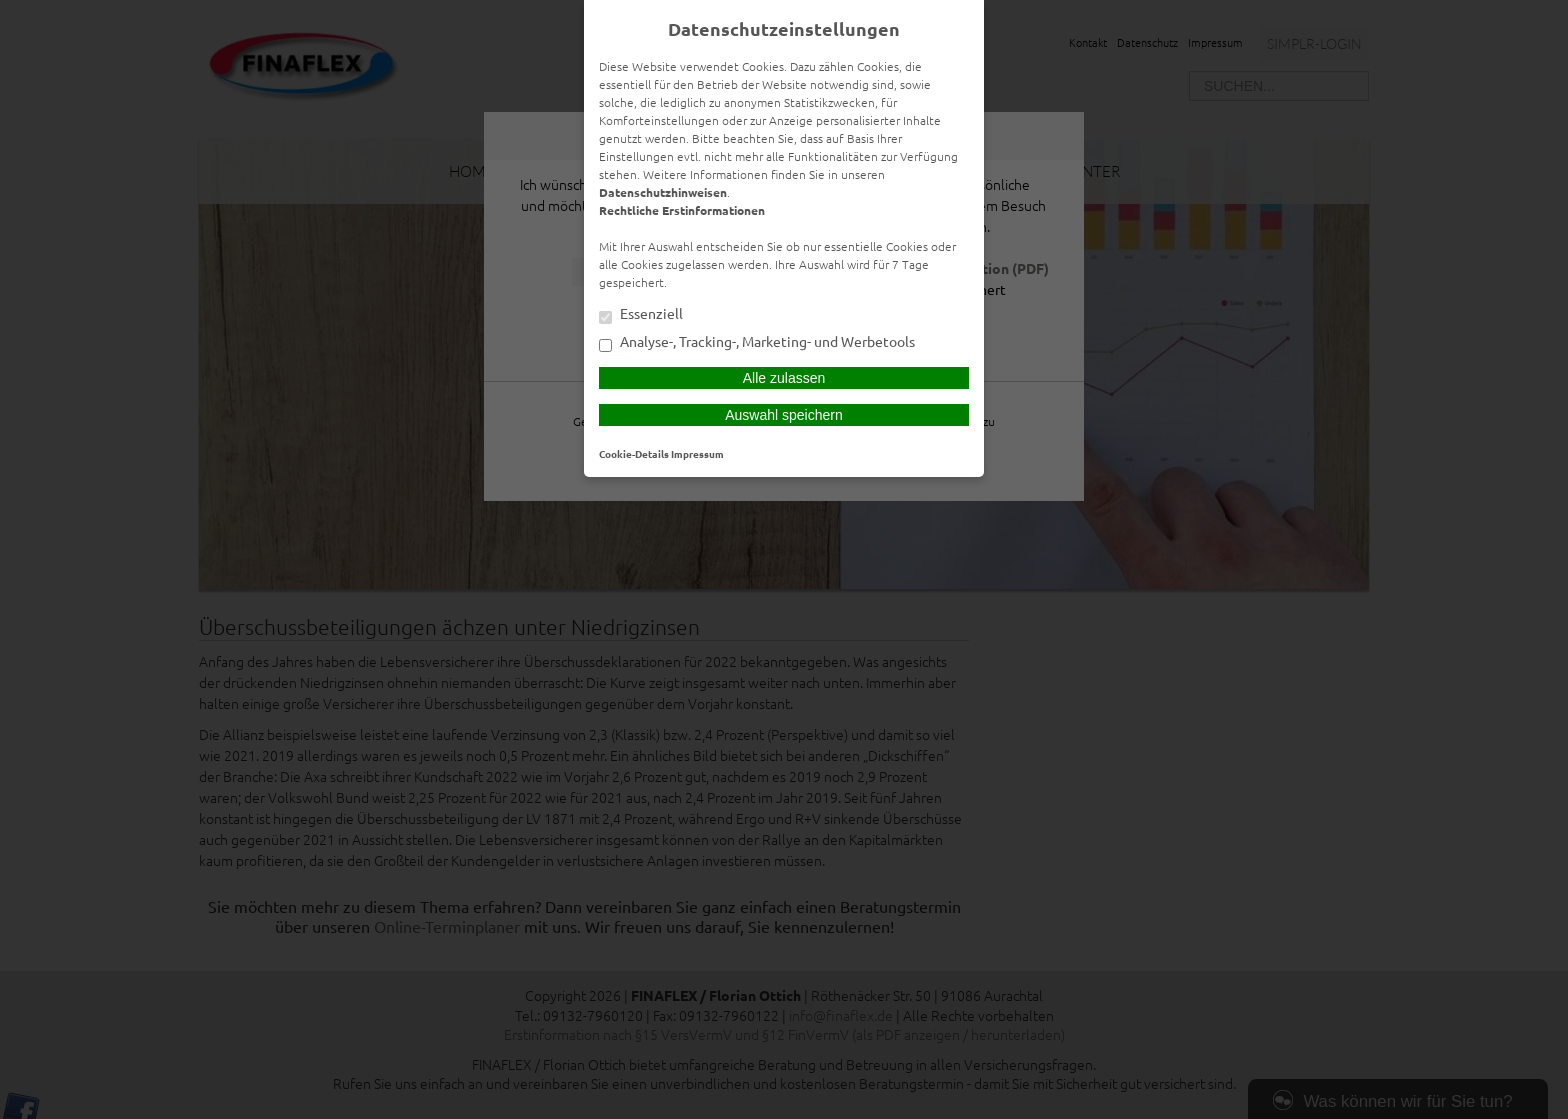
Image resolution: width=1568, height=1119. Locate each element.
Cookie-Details (634, 453)
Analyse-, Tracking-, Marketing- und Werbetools (757, 343)
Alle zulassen (784, 378)
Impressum (697, 453)
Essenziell (641, 315)
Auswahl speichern (784, 415)
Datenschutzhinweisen (663, 192)
